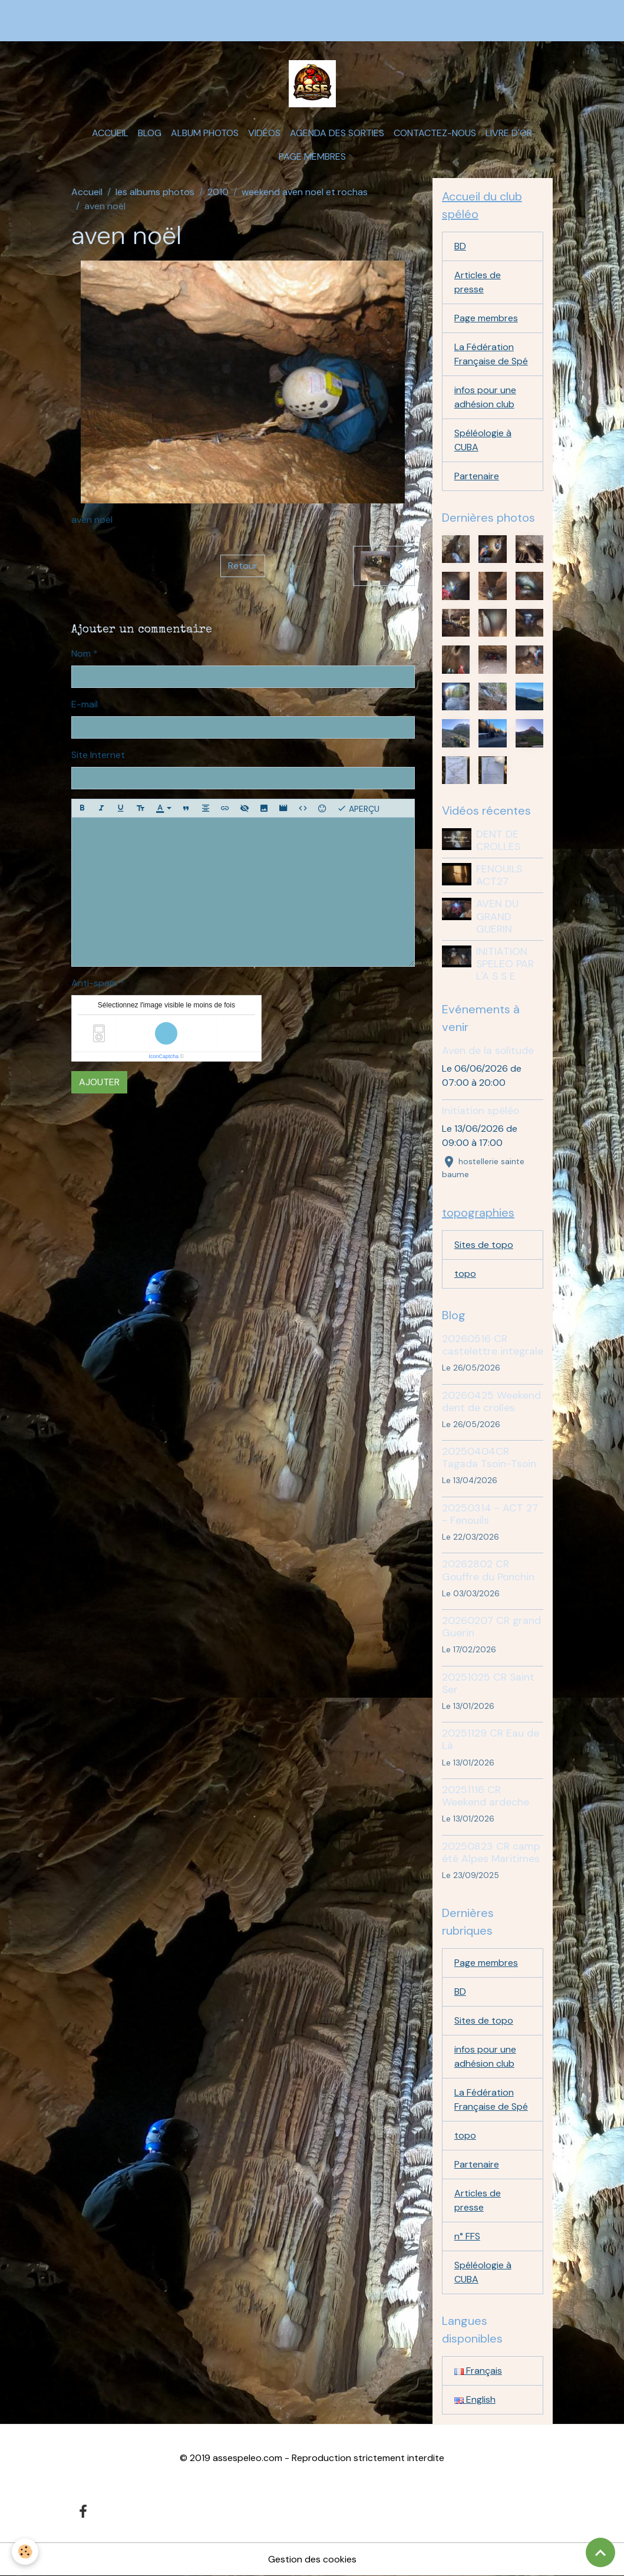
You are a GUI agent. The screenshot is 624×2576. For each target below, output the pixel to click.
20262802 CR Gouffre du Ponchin (488, 1570)
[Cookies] (25, 2551)
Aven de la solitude (488, 1050)
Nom (81, 653)
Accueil (110, 133)
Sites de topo (483, 1244)
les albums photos (154, 192)
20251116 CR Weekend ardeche (485, 1796)
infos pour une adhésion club (485, 397)
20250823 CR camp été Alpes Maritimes (491, 1852)
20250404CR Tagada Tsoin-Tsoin (489, 1457)
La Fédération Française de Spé (491, 354)
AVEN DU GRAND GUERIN (497, 916)
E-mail (84, 704)
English (475, 2399)
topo (465, 1273)
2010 (218, 192)
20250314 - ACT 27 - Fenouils (490, 1514)
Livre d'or (509, 133)
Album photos (205, 133)
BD (460, 246)
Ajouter (99, 1082)
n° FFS (467, 2236)
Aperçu (358, 808)
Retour (242, 565)
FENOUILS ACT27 (499, 875)
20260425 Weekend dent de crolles (491, 1401)
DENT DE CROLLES (498, 840)
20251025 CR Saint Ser (488, 1683)
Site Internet (98, 755)
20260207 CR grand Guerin (491, 1626)
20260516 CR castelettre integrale (492, 1345)
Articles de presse (477, 282)
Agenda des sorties (337, 133)
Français (478, 2370)
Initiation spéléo (480, 1110)
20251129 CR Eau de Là (490, 1739)
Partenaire (476, 476)
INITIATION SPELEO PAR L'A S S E (505, 964)
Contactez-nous (435, 133)
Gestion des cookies (312, 2559)
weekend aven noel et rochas (305, 192)
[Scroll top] (600, 2552)
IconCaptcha (164, 1056)
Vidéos (264, 133)
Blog (149, 133)
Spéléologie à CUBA (482, 440)
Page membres (312, 156)
